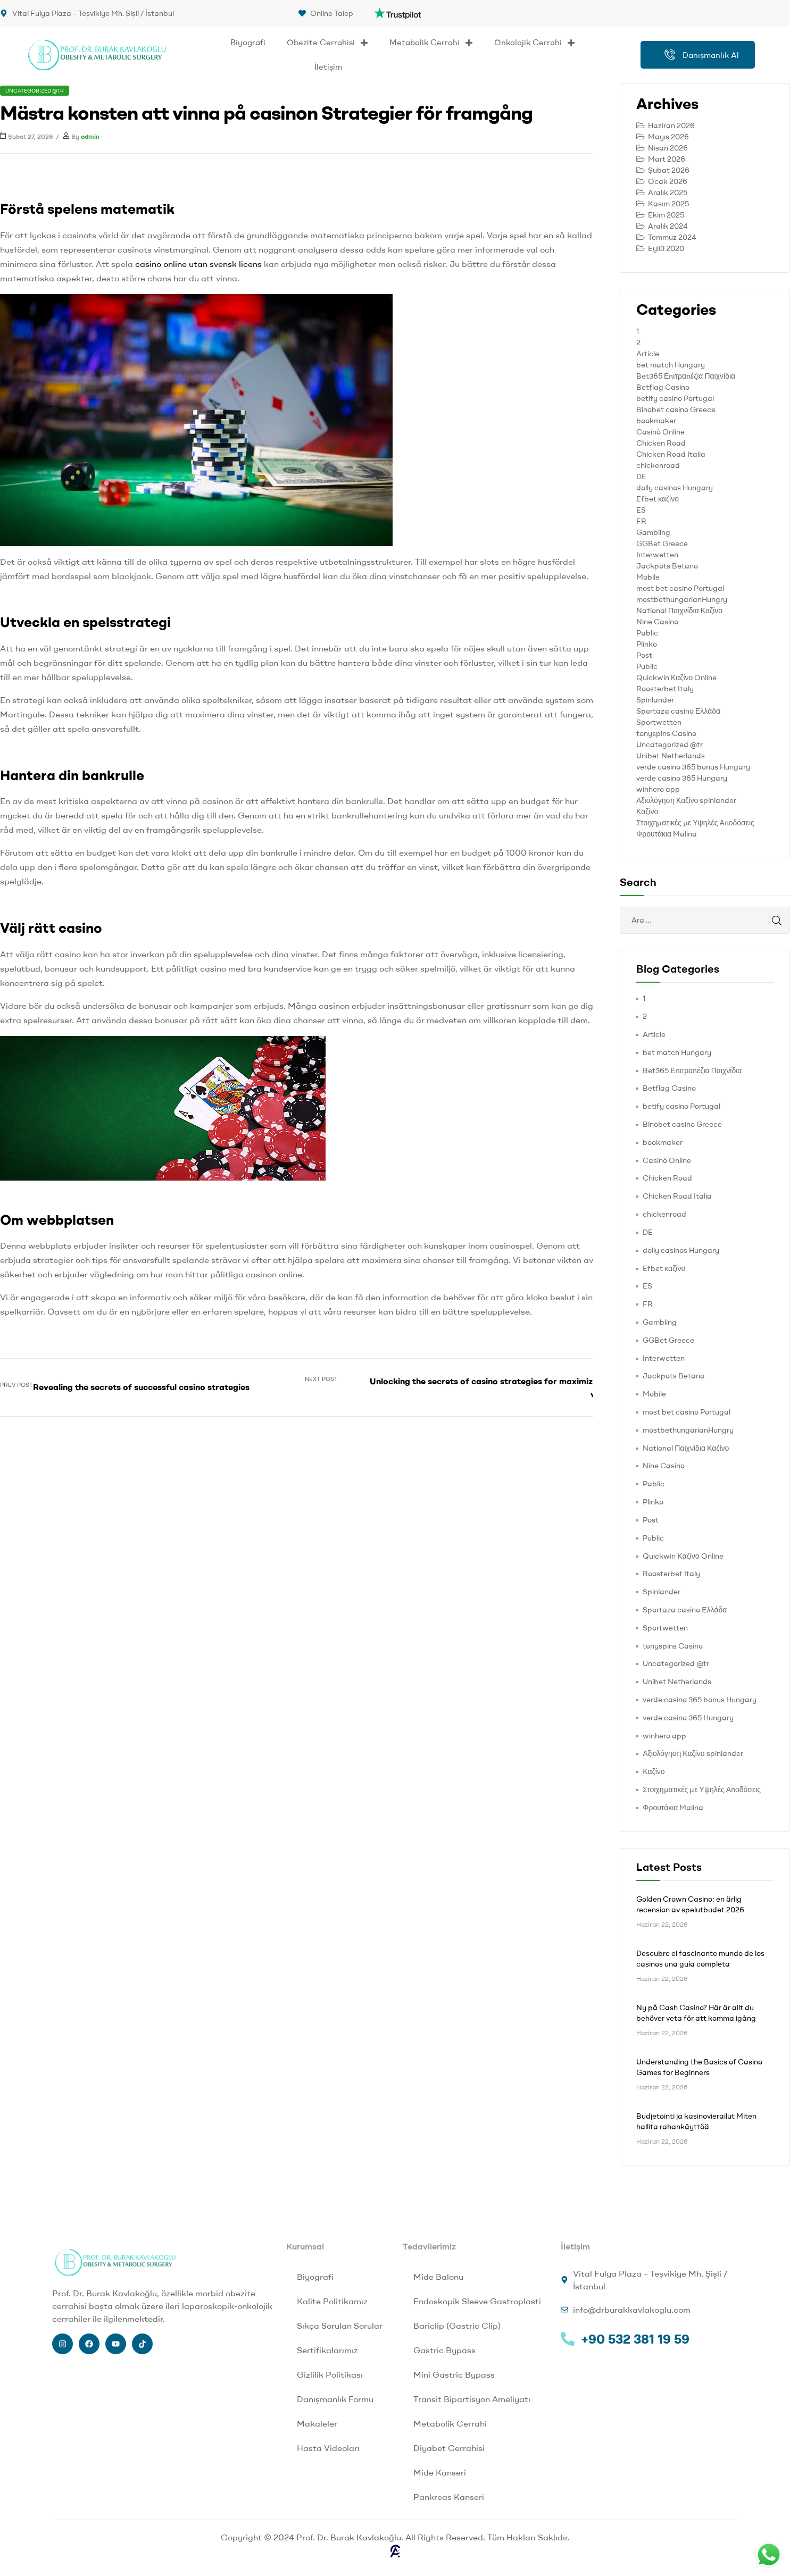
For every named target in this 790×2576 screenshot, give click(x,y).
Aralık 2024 (668, 226)
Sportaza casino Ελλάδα (678, 711)
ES (641, 510)
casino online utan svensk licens (198, 263)
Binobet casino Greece (676, 409)
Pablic (647, 633)
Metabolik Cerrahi (431, 43)
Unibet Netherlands (670, 755)
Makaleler (317, 2423)
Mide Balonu (438, 2276)
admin (90, 136)
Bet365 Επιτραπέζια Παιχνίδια (685, 376)
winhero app (658, 789)
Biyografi (247, 42)
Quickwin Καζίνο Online (676, 677)
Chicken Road (661, 443)
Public (647, 666)
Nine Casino (657, 621)
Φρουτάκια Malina (666, 834)
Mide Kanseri (439, 2472)
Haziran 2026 (671, 125)
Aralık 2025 (667, 192)
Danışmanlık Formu (335, 2399)
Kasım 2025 (668, 203)
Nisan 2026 (668, 148)
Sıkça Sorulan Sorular (339, 2325)
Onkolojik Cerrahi (534, 43)
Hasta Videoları (328, 2448)
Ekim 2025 (666, 215)
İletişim (328, 67)
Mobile (648, 577)
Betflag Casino (662, 387)
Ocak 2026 (667, 181)
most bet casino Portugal (680, 588)
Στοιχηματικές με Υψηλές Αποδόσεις (695, 822)
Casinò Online (660, 432)
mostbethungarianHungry (681, 599)
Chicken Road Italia (670, 454)
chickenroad (658, 465)
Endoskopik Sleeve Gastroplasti (477, 2301)
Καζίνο (647, 811)
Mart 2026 (666, 159)
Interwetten (657, 554)
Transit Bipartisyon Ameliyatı (471, 2399)
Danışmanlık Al (701, 55)
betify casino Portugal (675, 398)
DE (641, 476)
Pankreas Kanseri (448, 2496)
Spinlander (655, 700)
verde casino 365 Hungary (681, 778)
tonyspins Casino (666, 733)
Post (644, 655)
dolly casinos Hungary (674, 487)
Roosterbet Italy (665, 688)
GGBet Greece (662, 543)
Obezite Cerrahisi (327, 43)
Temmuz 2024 (672, 237)
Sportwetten (658, 722)
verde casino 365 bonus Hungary (693, 767)
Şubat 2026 (668, 170)
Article (647, 353)
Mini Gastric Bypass (454, 2374)
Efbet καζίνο (657, 499)
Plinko (646, 644)
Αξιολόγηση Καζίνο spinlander (686, 800)
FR (641, 521)
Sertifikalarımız (327, 2350)
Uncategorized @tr (34, 90)
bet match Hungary (670, 365)
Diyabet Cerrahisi (449, 2448)
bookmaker (656, 420)
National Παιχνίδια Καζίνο (679, 610)
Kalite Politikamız (332, 2301)
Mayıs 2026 (668, 136)
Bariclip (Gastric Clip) (457, 2325)
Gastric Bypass (444, 2350)
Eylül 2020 (666, 248)
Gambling (653, 532)
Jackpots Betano (667, 566)
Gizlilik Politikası (330, 2374)
